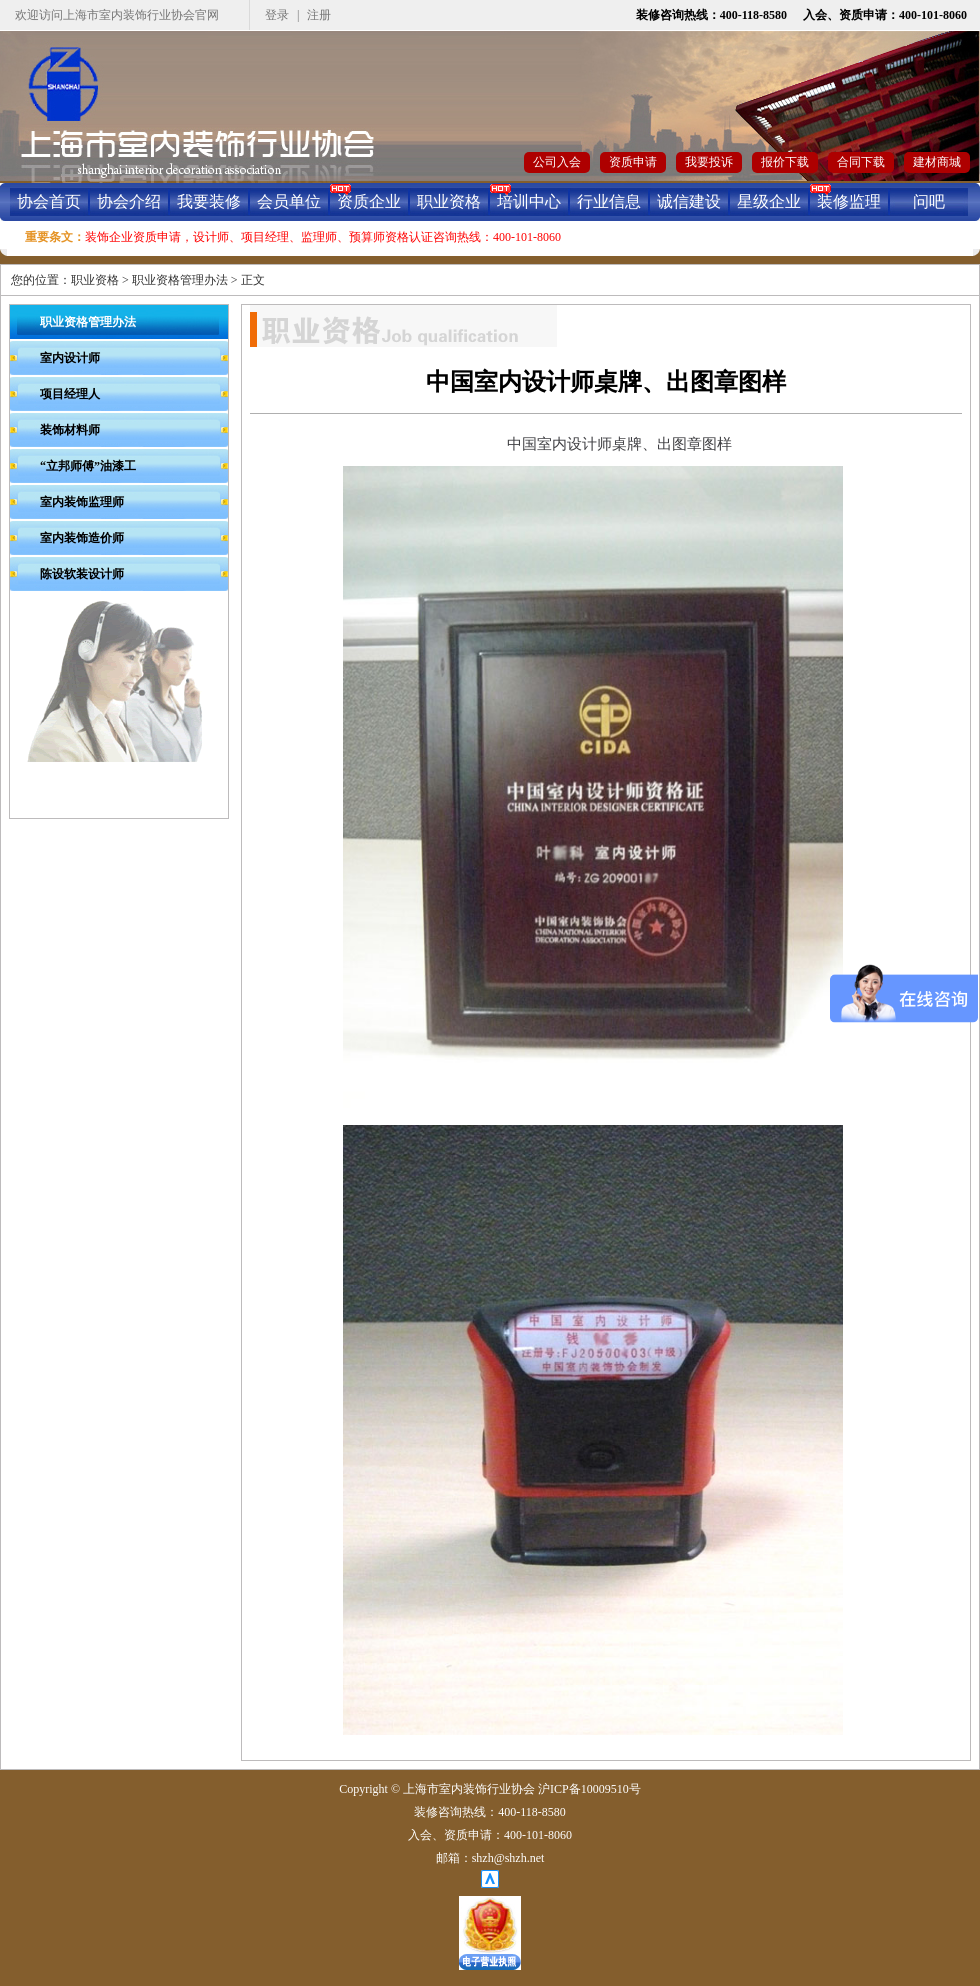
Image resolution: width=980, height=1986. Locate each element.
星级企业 (769, 201)
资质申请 (633, 162)
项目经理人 (70, 394)
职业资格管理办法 (180, 280)
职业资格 (449, 201)
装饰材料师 (70, 430)
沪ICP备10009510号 (589, 1789)
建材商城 (937, 162)
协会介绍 (129, 201)
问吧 (929, 201)
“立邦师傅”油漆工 (88, 466)
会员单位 (289, 201)
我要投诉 (709, 162)
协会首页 (49, 201)
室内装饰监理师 (82, 502)
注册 (319, 15)
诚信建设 (689, 201)
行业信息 (609, 201)
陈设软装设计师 (82, 574)
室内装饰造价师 (82, 538)
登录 (277, 15)
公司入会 (557, 162)
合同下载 (861, 162)
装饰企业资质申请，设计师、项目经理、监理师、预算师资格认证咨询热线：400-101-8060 (323, 237)
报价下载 (785, 162)
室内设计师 (70, 358)
